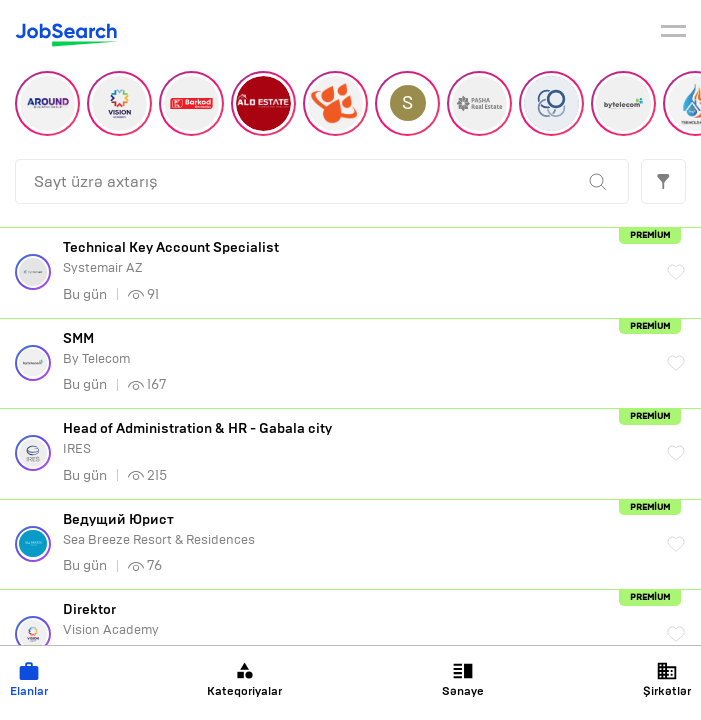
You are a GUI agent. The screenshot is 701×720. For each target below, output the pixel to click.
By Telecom (355, 348)
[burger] (673, 34)
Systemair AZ (355, 257)
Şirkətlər (667, 679)
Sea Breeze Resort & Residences (355, 529)
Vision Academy (355, 619)
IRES (355, 438)
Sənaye (463, 679)
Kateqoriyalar (244, 679)
